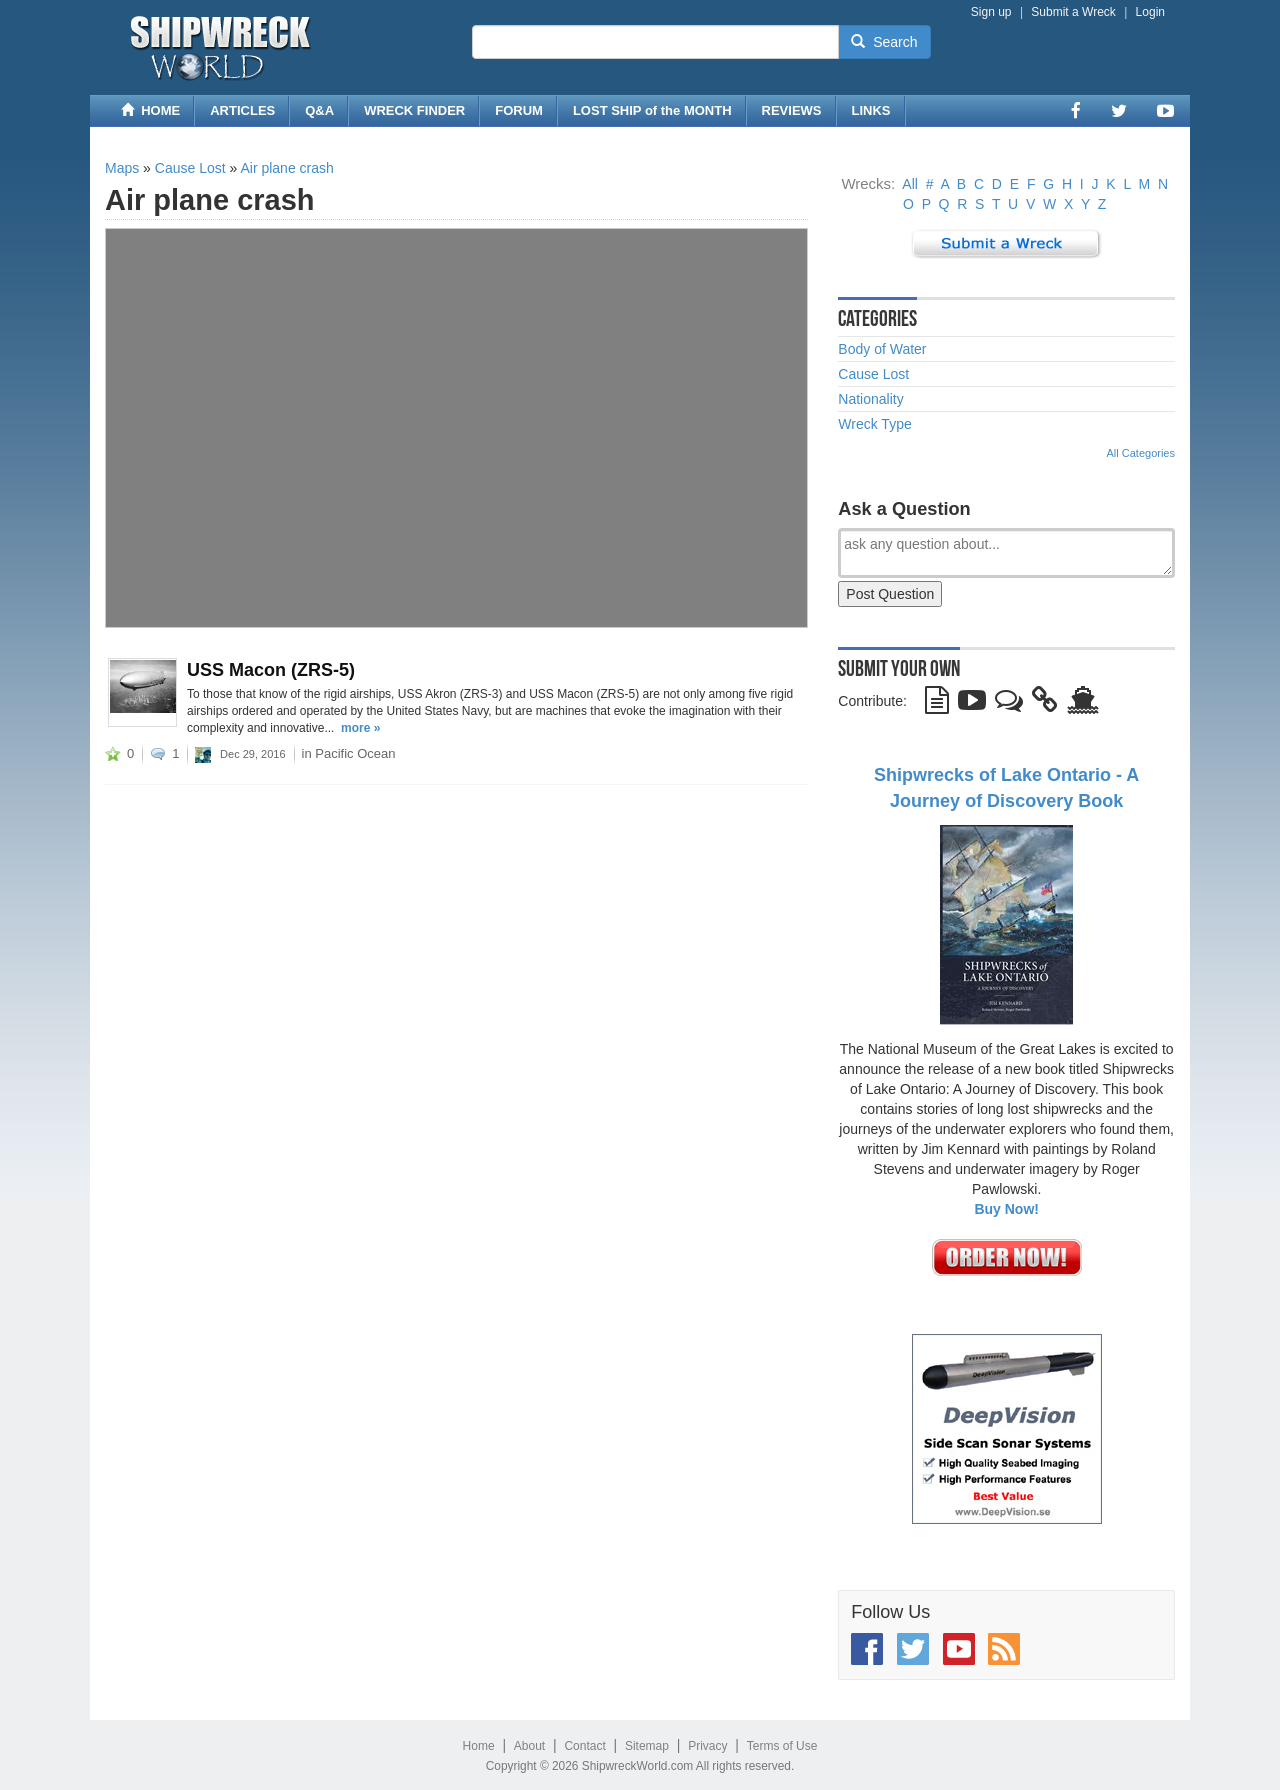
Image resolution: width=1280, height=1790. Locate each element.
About (529, 1746)
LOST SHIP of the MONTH (652, 110)
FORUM (519, 110)
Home (479, 1746)
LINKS (871, 110)
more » (360, 728)
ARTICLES (242, 110)
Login (1150, 12)
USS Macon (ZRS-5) (271, 670)
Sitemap (647, 1746)
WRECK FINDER (414, 110)
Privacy (707, 1746)
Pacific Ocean (355, 753)
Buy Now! (1006, 1209)
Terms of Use (782, 1746)
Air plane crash (286, 168)
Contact (584, 1746)
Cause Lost (190, 168)
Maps (122, 168)
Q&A (319, 110)
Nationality (870, 399)
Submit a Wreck (1073, 12)
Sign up (991, 12)
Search (884, 42)
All (910, 184)
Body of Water (882, 349)
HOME (150, 110)
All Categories (1141, 453)
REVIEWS (792, 110)
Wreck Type (874, 424)
